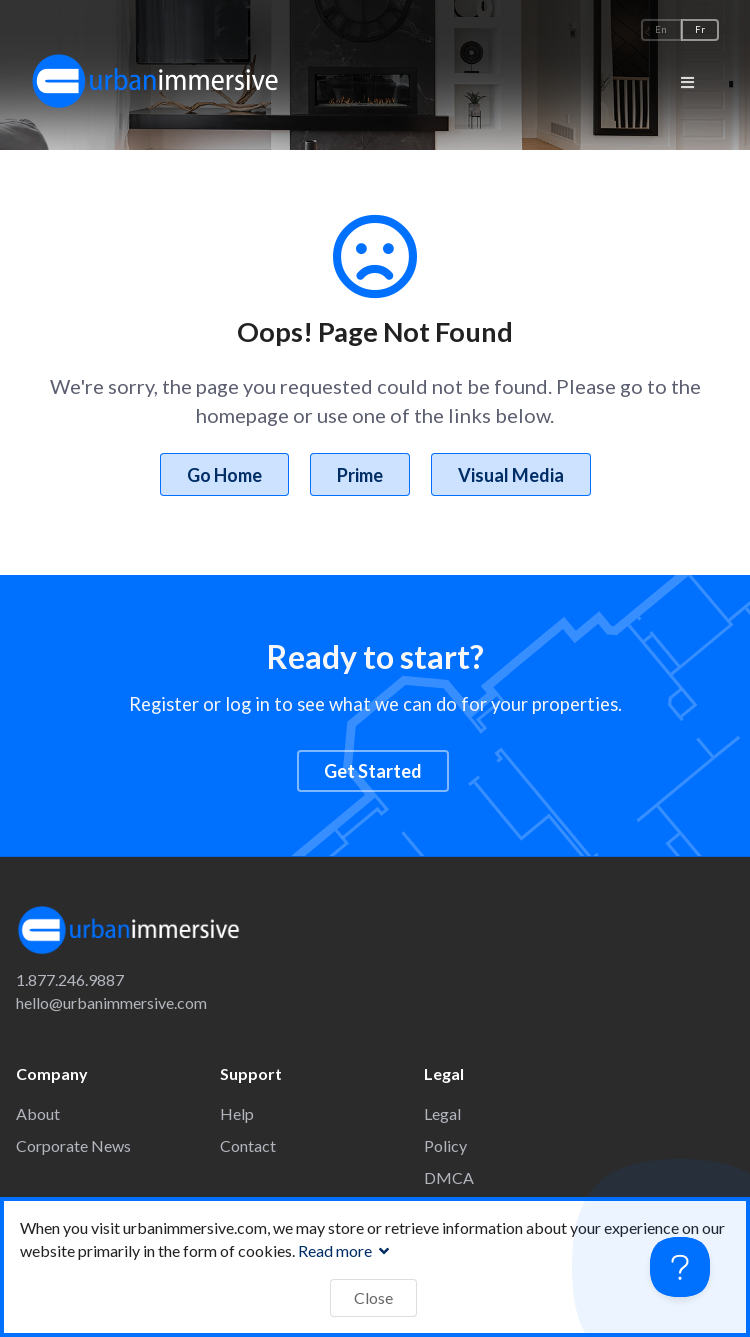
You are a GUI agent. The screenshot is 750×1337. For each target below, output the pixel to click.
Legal (442, 1113)
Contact (248, 1145)
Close (373, 1297)
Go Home (224, 475)
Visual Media (511, 475)
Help (237, 1113)
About (38, 1113)
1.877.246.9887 (70, 979)
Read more (346, 1250)
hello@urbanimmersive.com (111, 1002)
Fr (700, 29)
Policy (445, 1145)
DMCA (449, 1177)
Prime (360, 475)
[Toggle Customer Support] (680, 1267)
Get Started (373, 771)
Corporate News (73, 1145)
